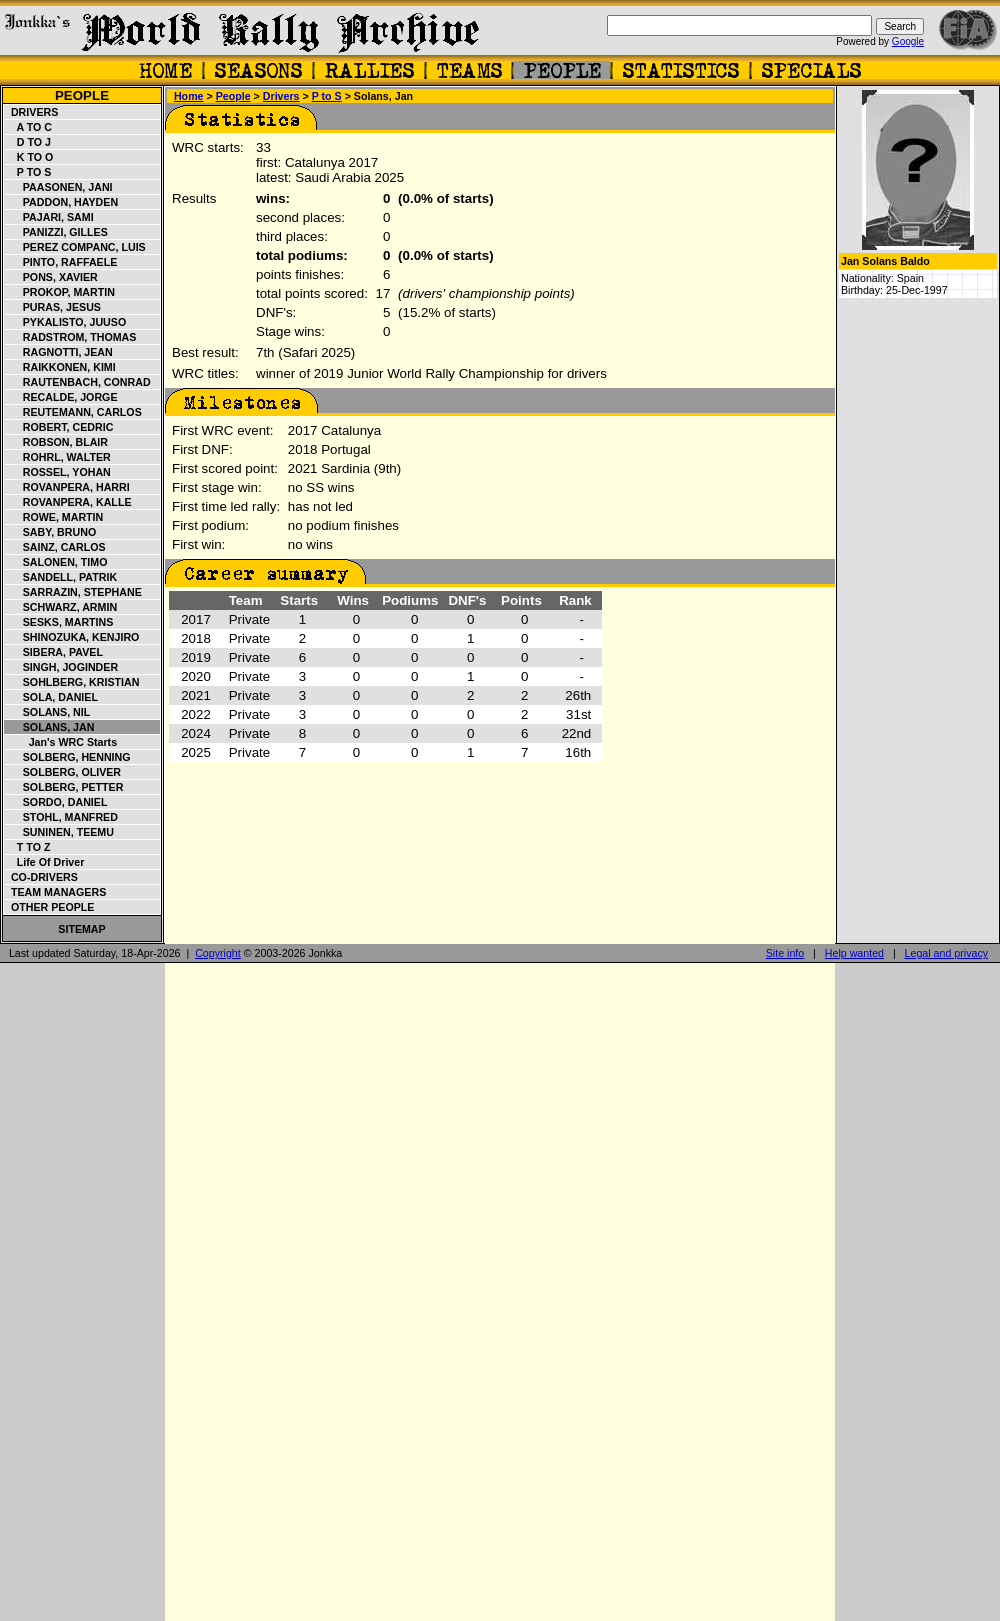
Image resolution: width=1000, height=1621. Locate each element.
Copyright (218, 953)
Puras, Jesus (53, 307)
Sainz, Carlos (55, 547)
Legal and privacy (947, 953)
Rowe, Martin (54, 517)
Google (908, 41)
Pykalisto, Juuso (65, 322)
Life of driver (44, 862)
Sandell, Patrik (61, 577)
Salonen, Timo (56, 562)
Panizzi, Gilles (56, 232)
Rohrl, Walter (58, 457)
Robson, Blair (56, 442)
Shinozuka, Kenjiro (72, 637)
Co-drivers (41, 877)
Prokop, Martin (60, 292)
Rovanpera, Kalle (68, 502)
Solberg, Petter (64, 787)
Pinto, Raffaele (61, 262)
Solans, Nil (47, 712)
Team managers (55, 892)
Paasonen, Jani (59, 187)
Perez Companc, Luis (75, 247)
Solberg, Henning (68, 757)
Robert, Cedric (59, 427)
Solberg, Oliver (63, 772)
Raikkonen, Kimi (60, 367)
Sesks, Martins (59, 622)
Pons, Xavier (51, 277)
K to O (29, 157)
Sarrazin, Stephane (73, 592)
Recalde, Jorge (61, 397)
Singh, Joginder (61, 667)
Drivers (31, 112)
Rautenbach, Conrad (78, 382)
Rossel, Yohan (58, 472)
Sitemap (81, 929)
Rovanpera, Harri (67, 487)
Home (189, 96)
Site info (785, 953)
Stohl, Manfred (61, 817)
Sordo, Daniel (56, 802)
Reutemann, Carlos (73, 412)
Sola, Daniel (51, 697)
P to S (28, 172)
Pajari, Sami (49, 217)
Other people (49, 907)
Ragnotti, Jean (59, 352)
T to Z (27, 847)
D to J (28, 142)
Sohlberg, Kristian (72, 682)
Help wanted (854, 953)
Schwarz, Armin (61, 607)
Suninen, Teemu (59, 832)
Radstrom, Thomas (70, 337)
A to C (28, 127)
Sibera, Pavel (54, 652)
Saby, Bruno (50, 532)
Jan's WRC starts (61, 742)
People (82, 95)
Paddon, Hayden (61, 202)
